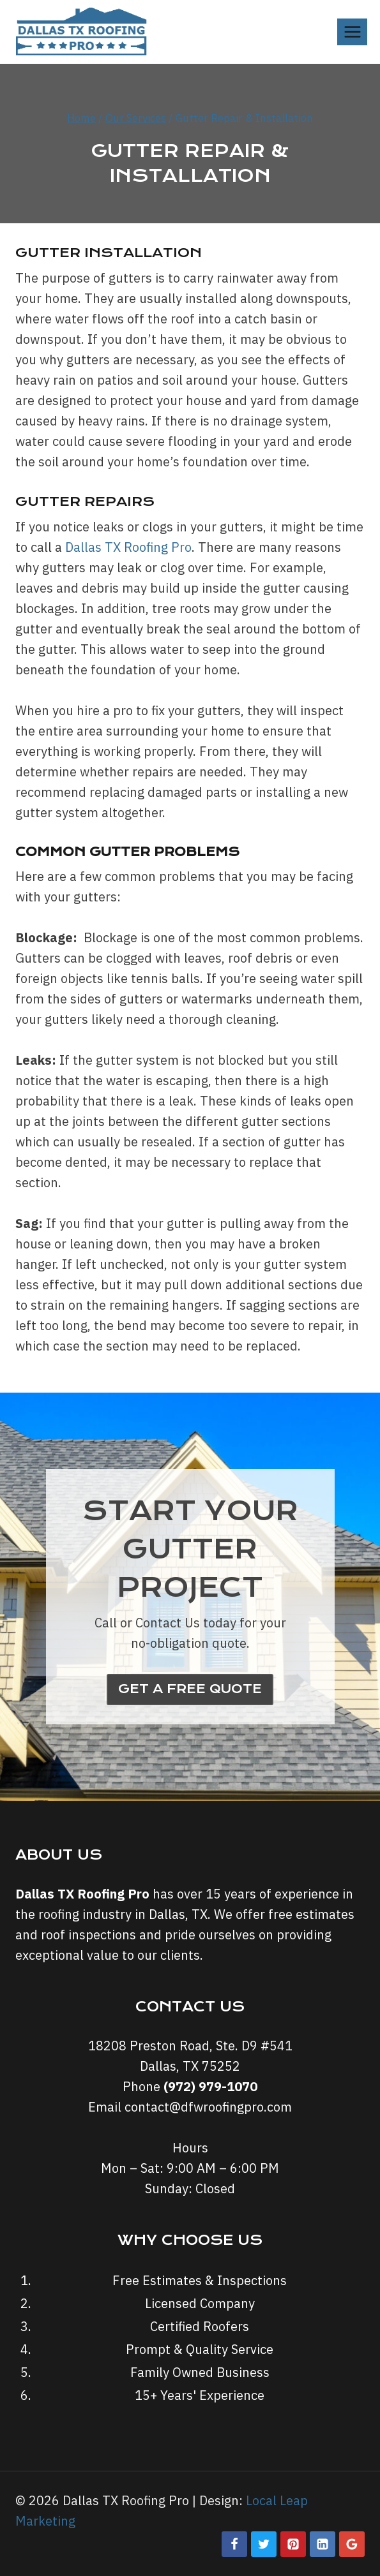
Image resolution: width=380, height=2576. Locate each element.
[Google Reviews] (352, 2544)
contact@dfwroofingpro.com (208, 2106)
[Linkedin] (322, 2544)
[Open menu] (352, 32)
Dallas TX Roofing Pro (128, 547)
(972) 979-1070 (210, 2086)
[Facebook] (234, 2544)
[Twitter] (264, 2544)
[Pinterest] (293, 2544)
